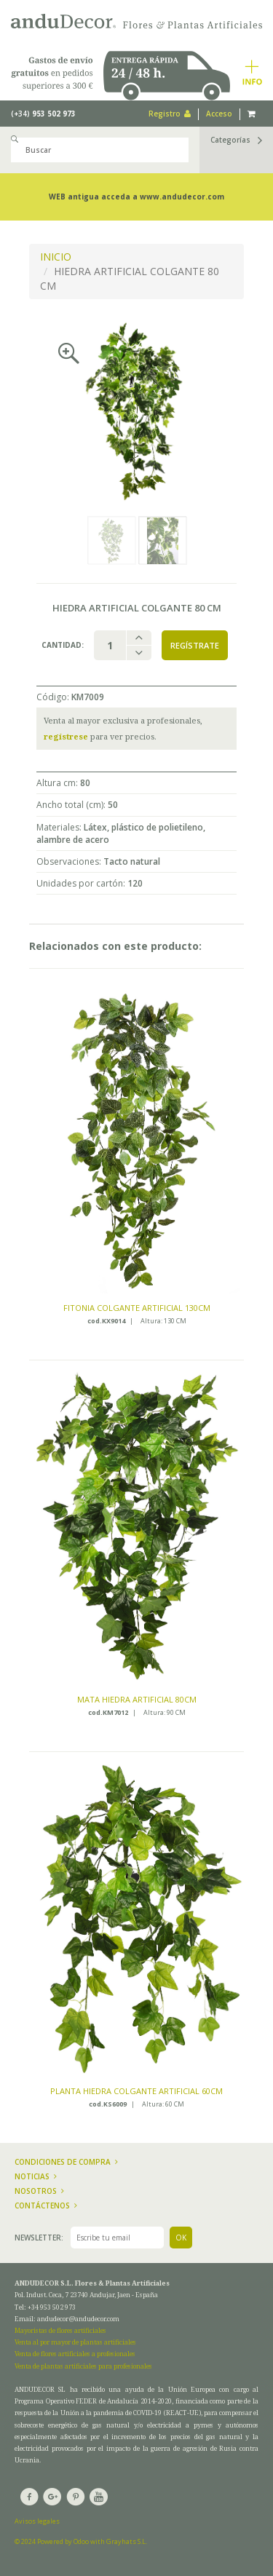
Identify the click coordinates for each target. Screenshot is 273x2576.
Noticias (36, 2176)
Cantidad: (62, 645)
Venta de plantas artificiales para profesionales (83, 2366)
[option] (136, 411)
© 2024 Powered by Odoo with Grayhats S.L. (81, 2541)
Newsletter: (39, 2237)
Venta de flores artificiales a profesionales (75, 2353)
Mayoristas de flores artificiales (60, 2330)
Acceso (219, 113)
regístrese (66, 736)
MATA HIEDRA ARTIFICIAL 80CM (137, 1699)
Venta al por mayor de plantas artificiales (75, 2342)
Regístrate (194, 645)
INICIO (55, 256)
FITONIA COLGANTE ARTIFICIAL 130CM (136, 1307)
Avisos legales (37, 2521)
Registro (170, 113)
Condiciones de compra (66, 2162)
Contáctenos (46, 2205)
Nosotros (39, 2191)
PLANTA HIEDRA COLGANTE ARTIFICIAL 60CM (136, 2090)
